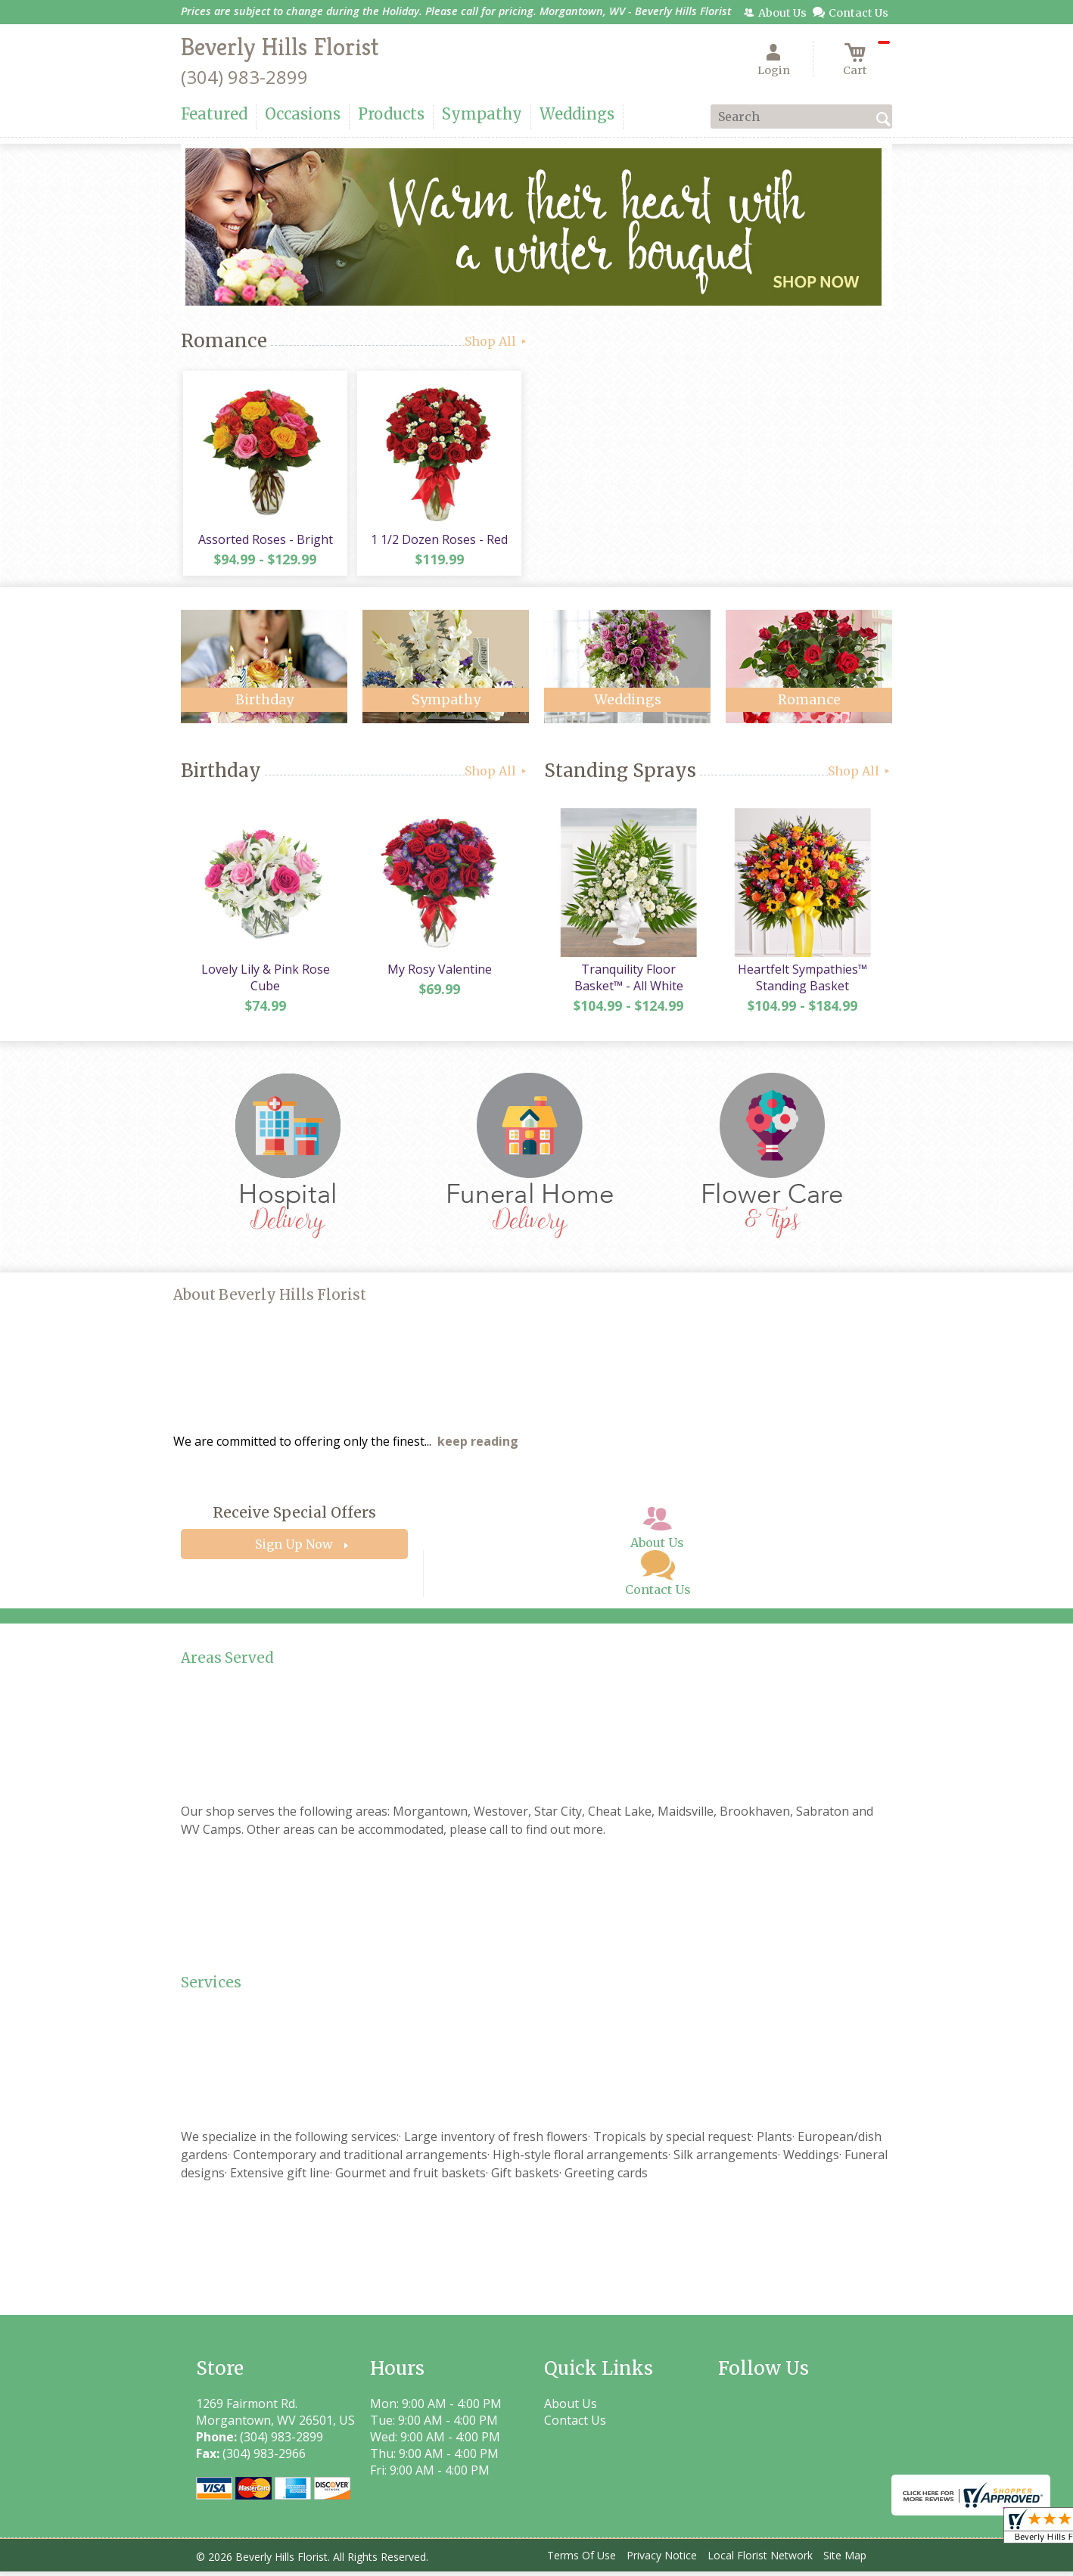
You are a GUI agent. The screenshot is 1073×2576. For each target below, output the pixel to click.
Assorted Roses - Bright (264, 541)
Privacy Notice (662, 2560)
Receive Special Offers (294, 1518)
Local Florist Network (760, 2560)
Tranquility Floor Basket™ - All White (627, 982)
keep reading (477, 1446)
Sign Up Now (294, 1549)
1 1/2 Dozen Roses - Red (438, 541)
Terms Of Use (581, 2560)
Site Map (844, 2560)
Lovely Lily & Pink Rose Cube (264, 982)
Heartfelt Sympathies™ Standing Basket (801, 982)
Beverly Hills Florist (279, 47)
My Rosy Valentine (438, 973)
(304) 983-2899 (244, 76)
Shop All (497, 341)
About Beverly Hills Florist (269, 1300)
